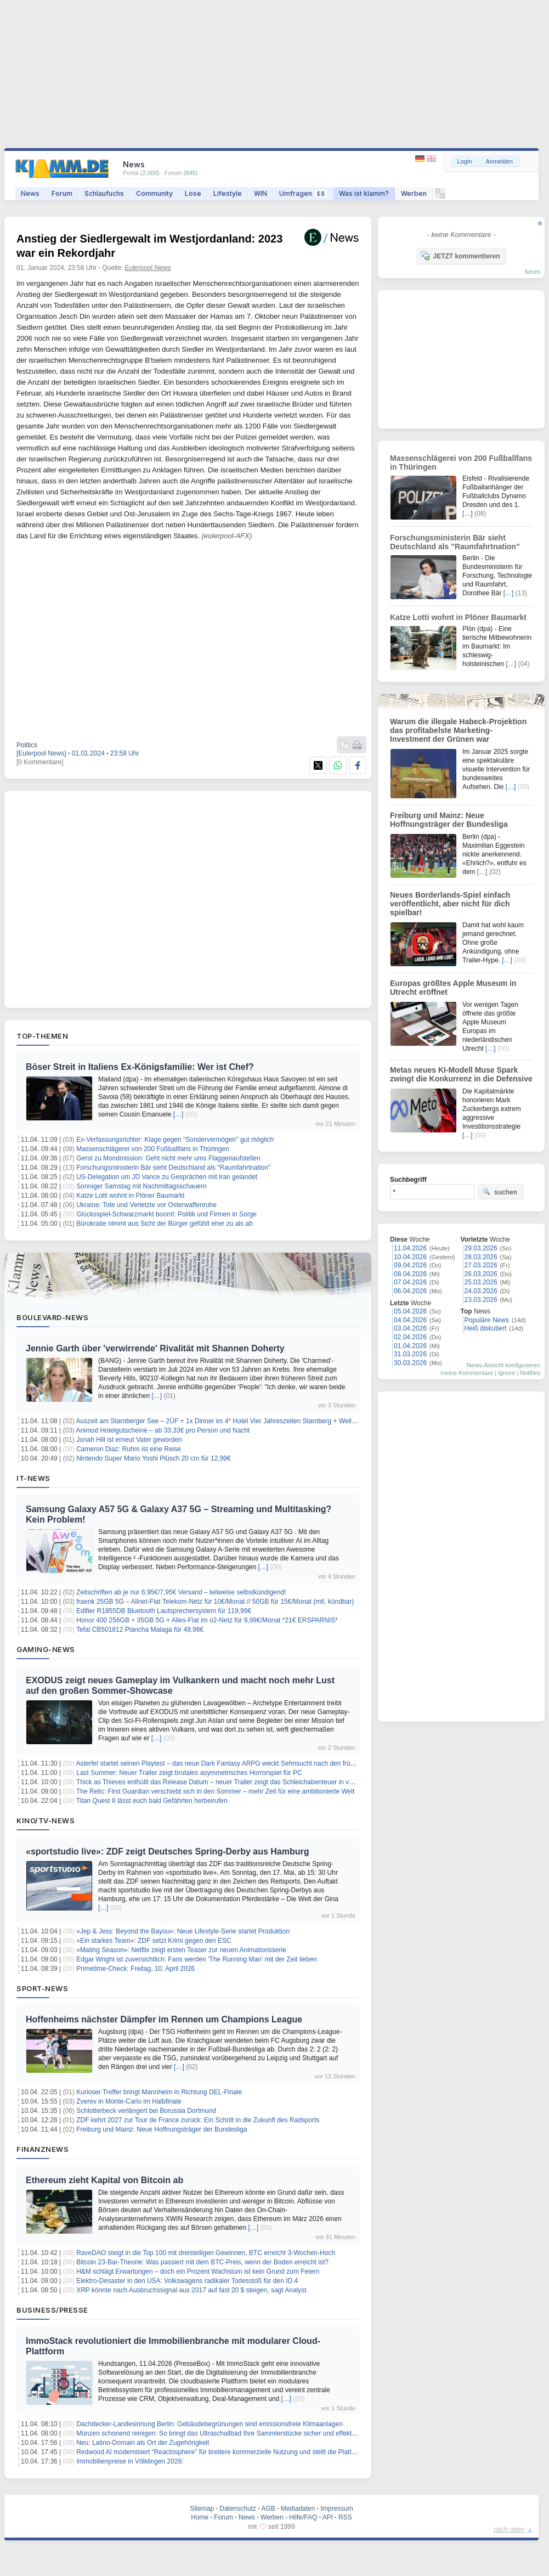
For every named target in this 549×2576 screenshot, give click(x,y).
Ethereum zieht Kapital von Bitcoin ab (104, 2180)
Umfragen (303, 193)
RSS (345, 2517)
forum (532, 271)
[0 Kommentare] (39, 762)
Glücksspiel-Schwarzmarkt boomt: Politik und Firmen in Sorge (166, 1214)
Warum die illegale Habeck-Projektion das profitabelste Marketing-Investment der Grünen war (458, 730)
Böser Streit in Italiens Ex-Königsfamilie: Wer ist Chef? (140, 1067)
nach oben (509, 2529)
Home (199, 2517)
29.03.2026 (481, 1248)
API (327, 2517)
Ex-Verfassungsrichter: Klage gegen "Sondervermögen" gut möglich (175, 1139)
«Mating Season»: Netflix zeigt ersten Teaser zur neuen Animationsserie (181, 1950)
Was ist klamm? (364, 193)
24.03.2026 (481, 1291)
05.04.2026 (410, 1311)
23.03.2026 (481, 1300)
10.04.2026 (410, 1257)
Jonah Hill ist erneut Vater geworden (129, 1440)
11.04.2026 (410, 1248)
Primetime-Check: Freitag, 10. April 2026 (135, 1968)
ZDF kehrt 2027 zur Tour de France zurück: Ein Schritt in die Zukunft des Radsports (197, 2120)
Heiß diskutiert (486, 1328)
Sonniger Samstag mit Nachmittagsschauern (141, 1186)
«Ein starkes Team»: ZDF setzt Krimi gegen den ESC (153, 1940)
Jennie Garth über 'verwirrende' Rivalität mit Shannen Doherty (155, 1348)
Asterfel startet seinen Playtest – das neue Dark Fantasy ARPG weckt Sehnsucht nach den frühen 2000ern (232, 1763)
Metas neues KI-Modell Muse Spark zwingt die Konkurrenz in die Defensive (461, 1074)
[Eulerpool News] (41, 753)
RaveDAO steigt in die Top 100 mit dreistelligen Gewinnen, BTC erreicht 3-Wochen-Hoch (205, 2253)
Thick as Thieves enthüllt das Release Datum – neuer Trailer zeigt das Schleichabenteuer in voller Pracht (229, 1782)
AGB (268, 2508)
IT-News (33, 1478)
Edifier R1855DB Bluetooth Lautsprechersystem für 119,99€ (163, 1611)
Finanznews (42, 2149)
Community (154, 193)
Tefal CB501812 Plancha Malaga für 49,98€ (139, 1629)
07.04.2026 (410, 1282)
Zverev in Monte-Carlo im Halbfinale (128, 2101)
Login (464, 161)
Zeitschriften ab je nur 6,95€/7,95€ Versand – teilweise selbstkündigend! (181, 1592)
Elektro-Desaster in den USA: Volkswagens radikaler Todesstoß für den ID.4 (187, 2281)
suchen (499, 1191)
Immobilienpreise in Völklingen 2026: (129, 2461)
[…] (178, 1114)
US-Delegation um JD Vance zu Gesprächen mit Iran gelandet (166, 1177)
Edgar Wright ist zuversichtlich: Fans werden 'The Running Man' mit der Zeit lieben (196, 1959)
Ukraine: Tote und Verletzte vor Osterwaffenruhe (146, 1205)
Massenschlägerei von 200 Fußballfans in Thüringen (152, 1149)
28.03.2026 (481, 1257)
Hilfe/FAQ (303, 2517)
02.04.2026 (410, 1337)
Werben (414, 193)
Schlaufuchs (104, 193)
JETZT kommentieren (460, 255)
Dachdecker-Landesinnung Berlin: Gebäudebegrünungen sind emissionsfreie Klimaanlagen (209, 2424)
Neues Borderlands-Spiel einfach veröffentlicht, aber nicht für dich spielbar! (450, 903)
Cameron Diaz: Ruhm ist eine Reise (128, 1449)
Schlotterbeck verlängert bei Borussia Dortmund (146, 2111)
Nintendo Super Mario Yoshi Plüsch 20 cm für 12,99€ (153, 1458)
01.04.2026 (410, 1346)
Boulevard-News (52, 1317)
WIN (260, 193)
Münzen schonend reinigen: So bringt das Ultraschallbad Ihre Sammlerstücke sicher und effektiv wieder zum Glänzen (247, 2433)
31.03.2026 (410, 1354)
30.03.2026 (410, 1363)
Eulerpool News (148, 268)
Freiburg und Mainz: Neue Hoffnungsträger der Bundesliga (161, 2129)
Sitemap (202, 2508)
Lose (193, 193)
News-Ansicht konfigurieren (503, 1365)
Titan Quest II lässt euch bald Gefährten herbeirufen (152, 1801)
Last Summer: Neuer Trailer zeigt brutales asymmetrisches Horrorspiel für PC (189, 1773)
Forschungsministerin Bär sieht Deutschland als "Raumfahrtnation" (173, 1167)
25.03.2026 (481, 1282)
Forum (62, 193)
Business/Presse (52, 2310)
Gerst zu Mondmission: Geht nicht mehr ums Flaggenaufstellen (168, 1158)
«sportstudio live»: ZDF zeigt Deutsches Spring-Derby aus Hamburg (167, 1851)
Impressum (336, 2508)
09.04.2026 (410, 1265)
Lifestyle (227, 193)
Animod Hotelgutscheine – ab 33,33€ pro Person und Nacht (163, 1430)
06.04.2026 (410, 1291)
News (30, 193)
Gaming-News (45, 1649)
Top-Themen (42, 1035)
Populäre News (487, 1320)
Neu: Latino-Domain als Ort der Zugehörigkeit (142, 2443)
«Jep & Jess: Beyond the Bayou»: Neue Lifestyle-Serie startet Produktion (183, 1931)
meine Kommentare (466, 1372)
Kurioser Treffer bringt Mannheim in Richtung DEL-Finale (159, 2092)
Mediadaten (298, 2508)
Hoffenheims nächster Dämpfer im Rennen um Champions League (164, 2019)
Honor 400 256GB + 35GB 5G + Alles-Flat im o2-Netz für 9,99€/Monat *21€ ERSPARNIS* (207, 1620)
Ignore (506, 1372)
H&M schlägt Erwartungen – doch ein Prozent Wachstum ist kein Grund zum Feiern (197, 2271)
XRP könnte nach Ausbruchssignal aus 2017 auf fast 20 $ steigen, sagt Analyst (191, 2290)
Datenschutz (237, 2508)
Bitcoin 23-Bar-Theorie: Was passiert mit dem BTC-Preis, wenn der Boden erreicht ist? (202, 2262)
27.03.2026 (481, 1265)
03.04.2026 (410, 1328)
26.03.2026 (481, 1274)
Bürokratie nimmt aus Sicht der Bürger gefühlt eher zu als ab (164, 1223)
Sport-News (42, 1988)
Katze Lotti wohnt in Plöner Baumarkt (130, 1195)
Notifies (530, 1372)
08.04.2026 (410, 1274)
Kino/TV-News (45, 1820)
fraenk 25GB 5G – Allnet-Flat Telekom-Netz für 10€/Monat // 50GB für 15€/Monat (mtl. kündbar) (215, 1601)
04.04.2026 (410, 1320)
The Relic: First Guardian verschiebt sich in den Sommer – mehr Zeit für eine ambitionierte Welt (215, 1791)
